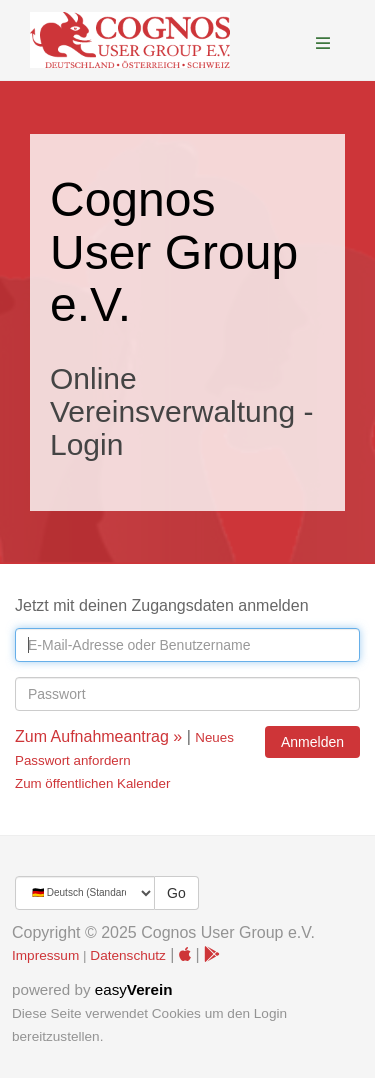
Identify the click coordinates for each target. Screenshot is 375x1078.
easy (134, 989)
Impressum (45, 955)
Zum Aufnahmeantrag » (98, 736)
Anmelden (312, 742)
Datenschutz (128, 955)
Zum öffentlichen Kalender (92, 783)
